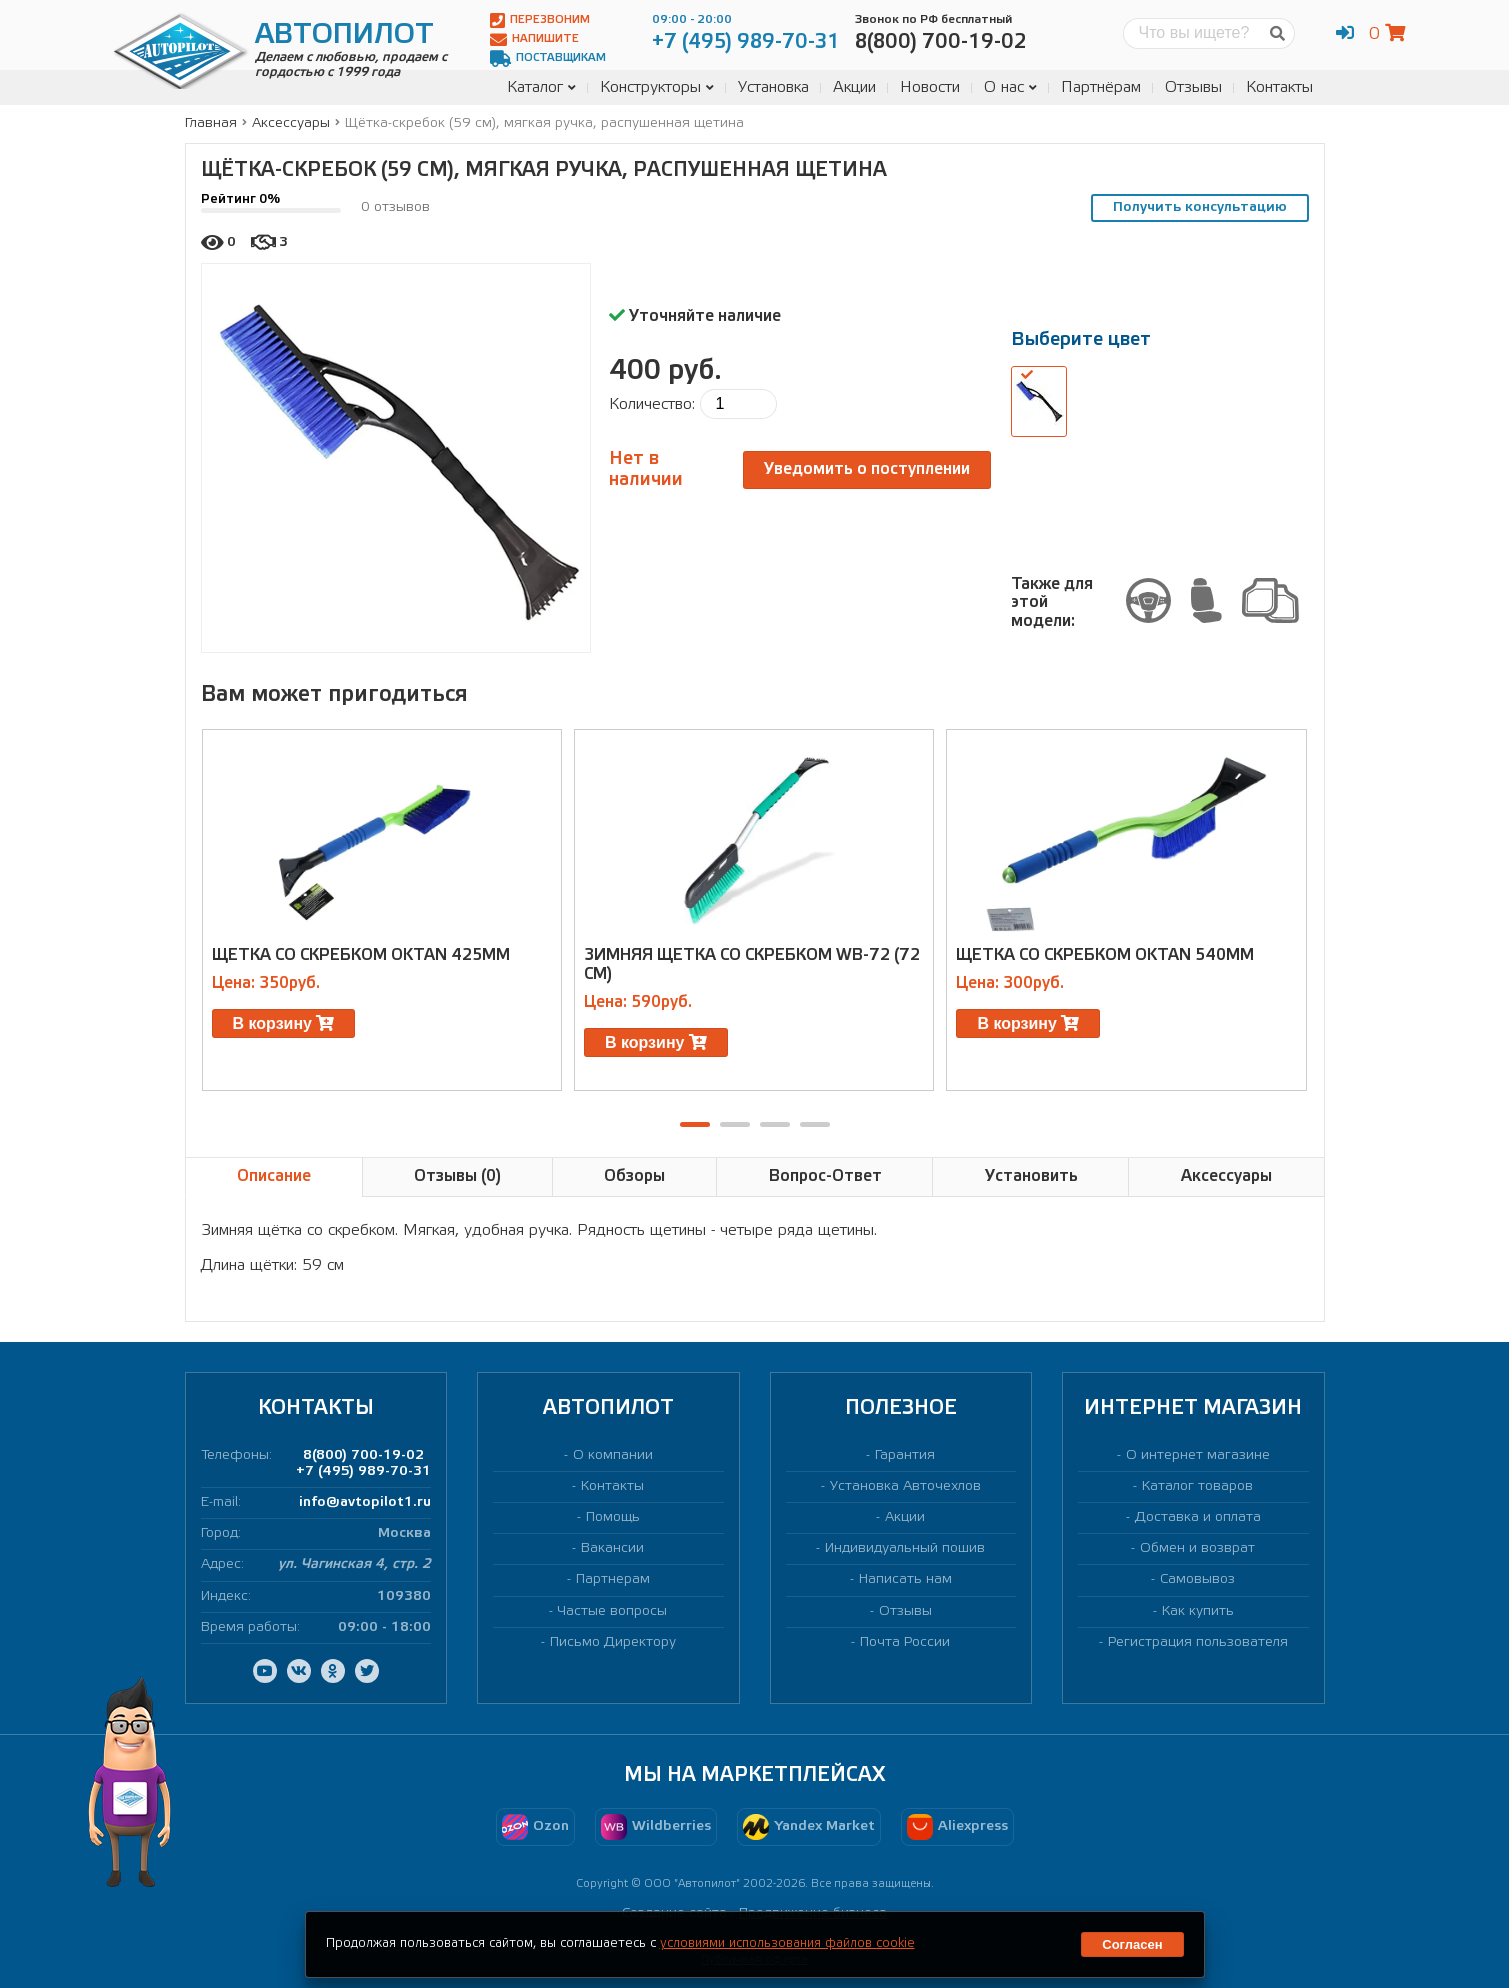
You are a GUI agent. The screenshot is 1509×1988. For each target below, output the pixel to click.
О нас (1010, 87)
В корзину (284, 1023)
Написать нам (905, 1579)
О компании (613, 1455)
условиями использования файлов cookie (787, 1943)
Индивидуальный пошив (905, 1548)
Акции (854, 87)
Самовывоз (1197, 1579)
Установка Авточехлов (905, 1486)
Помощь (613, 1517)
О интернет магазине (1198, 1455)
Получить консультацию (1200, 207)
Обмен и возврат (1197, 1548)
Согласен (1132, 1944)
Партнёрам (1101, 87)
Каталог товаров (1197, 1486)
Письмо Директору (613, 1642)
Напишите (534, 39)
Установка (773, 87)
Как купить (1198, 1611)
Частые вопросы (612, 1611)
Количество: (652, 404)
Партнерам (613, 1579)
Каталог (541, 87)
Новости (930, 87)
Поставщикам (548, 58)
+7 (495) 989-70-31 (363, 1471)
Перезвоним (540, 20)
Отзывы (1193, 87)
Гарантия (905, 1455)
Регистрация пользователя (1198, 1642)
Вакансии (612, 1548)
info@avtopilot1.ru (365, 1502)
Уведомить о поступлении (867, 469)
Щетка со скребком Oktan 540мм (1105, 955)
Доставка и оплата (1198, 1517)
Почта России (905, 1642)
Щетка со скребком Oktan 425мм (361, 955)
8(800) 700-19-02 (363, 1455)
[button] (695, 1124)
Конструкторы (657, 87)
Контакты (1279, 87)
